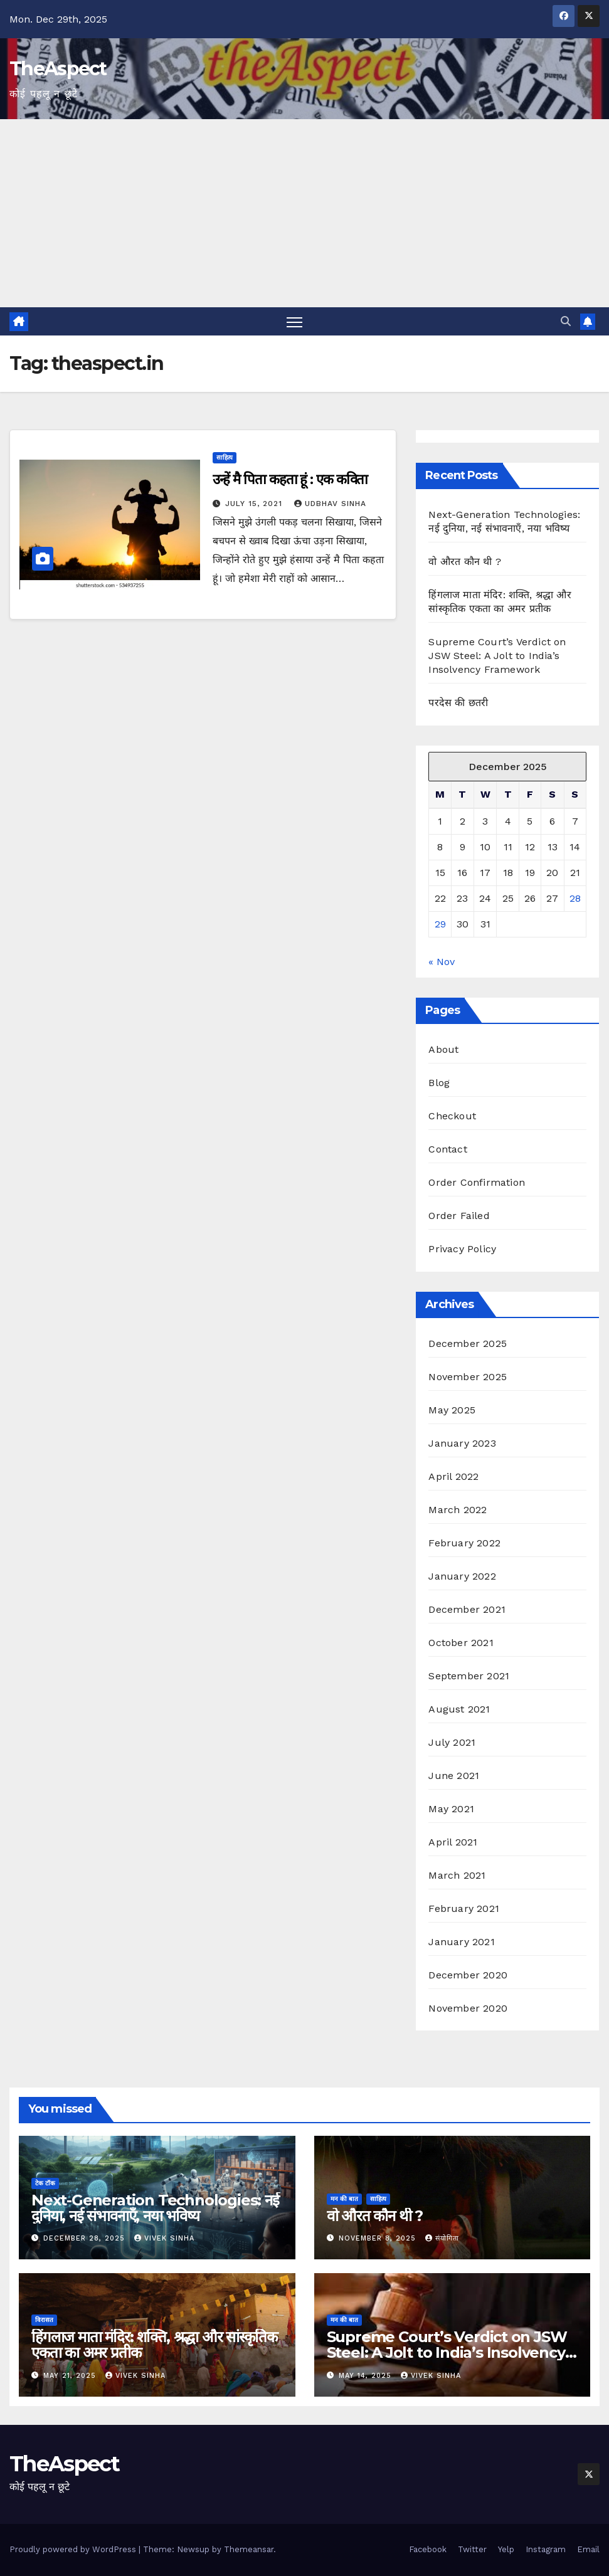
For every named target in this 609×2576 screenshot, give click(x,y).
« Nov (441, 962)
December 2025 (467, 1343)
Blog (439, 1083)
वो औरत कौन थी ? (464, 561)
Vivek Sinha (164, 2238)
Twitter (472, 2549)
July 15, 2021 (255, 503)
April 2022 (453, 1476)
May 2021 (451, 1809)
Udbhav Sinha (330, 503)
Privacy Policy (462, 1249)
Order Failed (458, 1216)
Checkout (452, 1116)
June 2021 (453, 1776)
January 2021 (461, 1942)
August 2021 (459, 1709)
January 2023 (461, 1443)
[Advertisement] (304, 213)
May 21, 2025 (71, 2376)
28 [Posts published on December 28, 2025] (575, 898)
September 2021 (468, 1676)
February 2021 (463, 1908)
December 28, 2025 (85, 2238)
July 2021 (451, 1742)
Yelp (506, 2549)
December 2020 (467, 1975)
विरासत (44, 2319)
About (443, 1049)
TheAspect (58, 68)
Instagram (546, 2549)
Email (588, 2549)
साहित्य (224, 457)
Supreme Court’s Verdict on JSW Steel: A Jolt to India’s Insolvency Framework (497, 655)
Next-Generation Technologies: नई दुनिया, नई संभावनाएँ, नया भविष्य (155, 2208)
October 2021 (460, 1643)
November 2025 (467, 1377)
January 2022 (461, 1576)
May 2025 (451, 1410)
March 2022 (457, 1510)
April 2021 (452, 1842)
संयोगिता (442, 2238)
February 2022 (464, 1543)
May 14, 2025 (367, 2376)
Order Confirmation (476, 1182)
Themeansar (248, 2549)
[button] (566, 321)
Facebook (428, 2549)
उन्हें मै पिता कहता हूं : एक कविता (290, 479)
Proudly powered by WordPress (74, 2549)
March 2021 (456, 1875)
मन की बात (344, 2198)
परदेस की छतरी (458, 703)
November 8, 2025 (379, 2238)
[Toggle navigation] (294, 321)
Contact (447, 1149)
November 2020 (467, 2008)
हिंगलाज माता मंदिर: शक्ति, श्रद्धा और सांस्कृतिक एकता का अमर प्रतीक (154, 2345)
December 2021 (467, 1609)
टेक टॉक (45, 2183)
